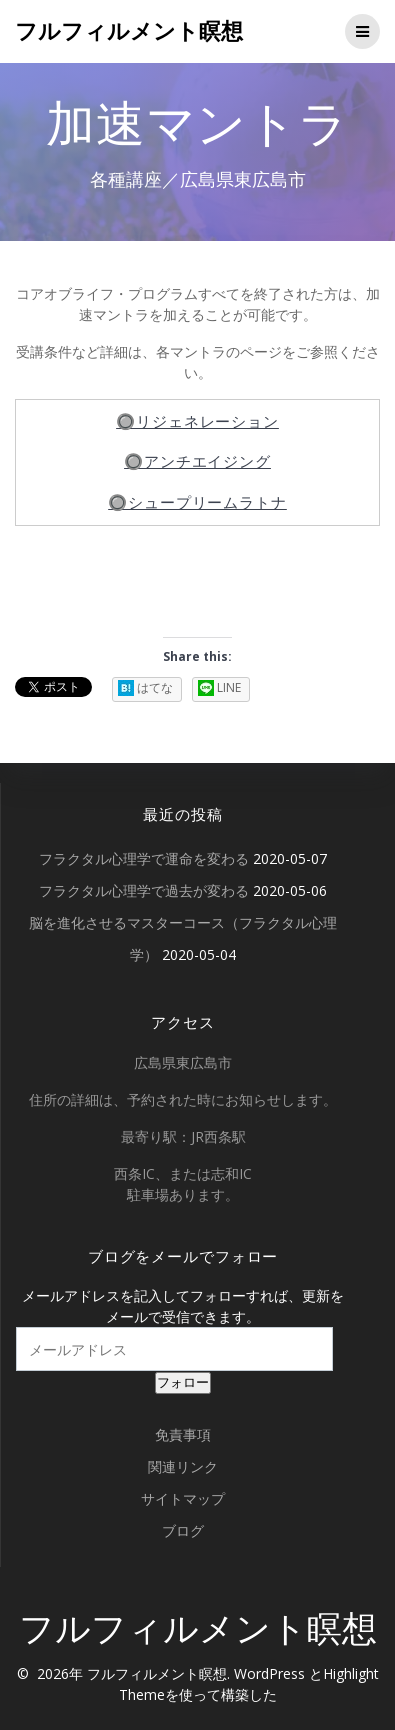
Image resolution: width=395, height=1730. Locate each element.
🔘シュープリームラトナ (197, 502)
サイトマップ (183, 1498)
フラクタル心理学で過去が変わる (144, 890)
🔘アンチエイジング (197, 461)
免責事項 (183, 1434)
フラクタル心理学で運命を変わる (144, 858)
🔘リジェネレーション (197, 421)
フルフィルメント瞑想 (129, 31)
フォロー (183, 1382)
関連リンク (183, 1466)
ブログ (183, 1530)
